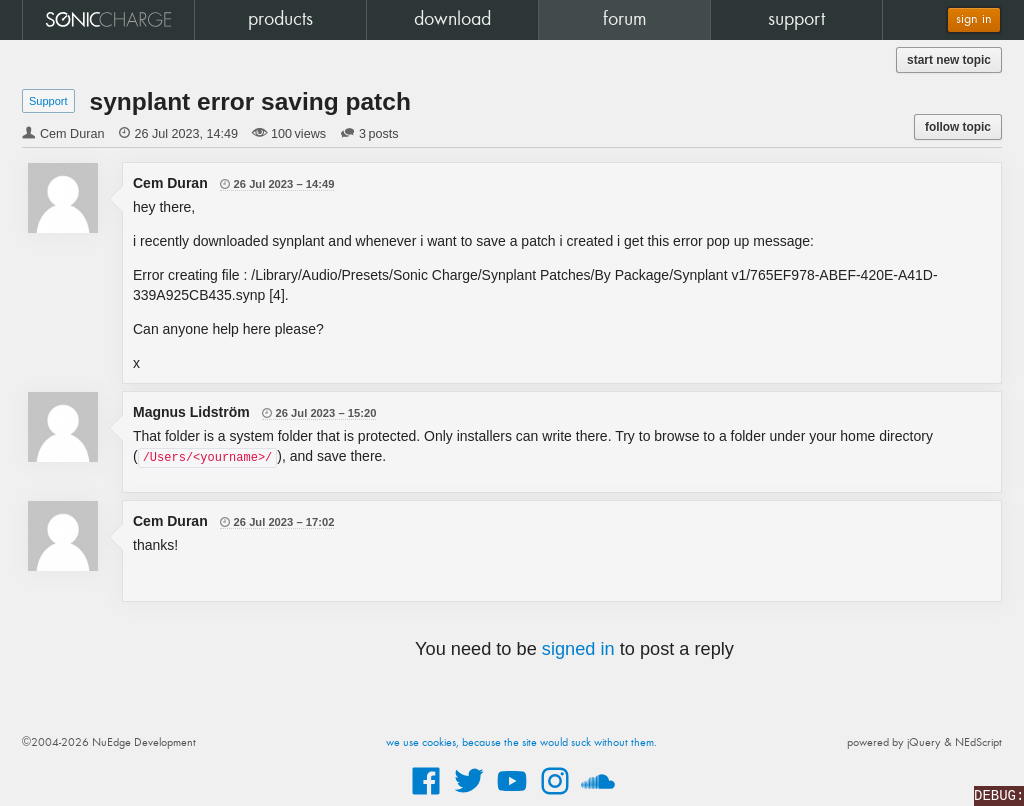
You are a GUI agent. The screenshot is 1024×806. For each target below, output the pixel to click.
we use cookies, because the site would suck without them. (521, 743)
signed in (578, 649)
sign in (974, 19)
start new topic (949, 60)
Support (48, 101)
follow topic (958, 127)
